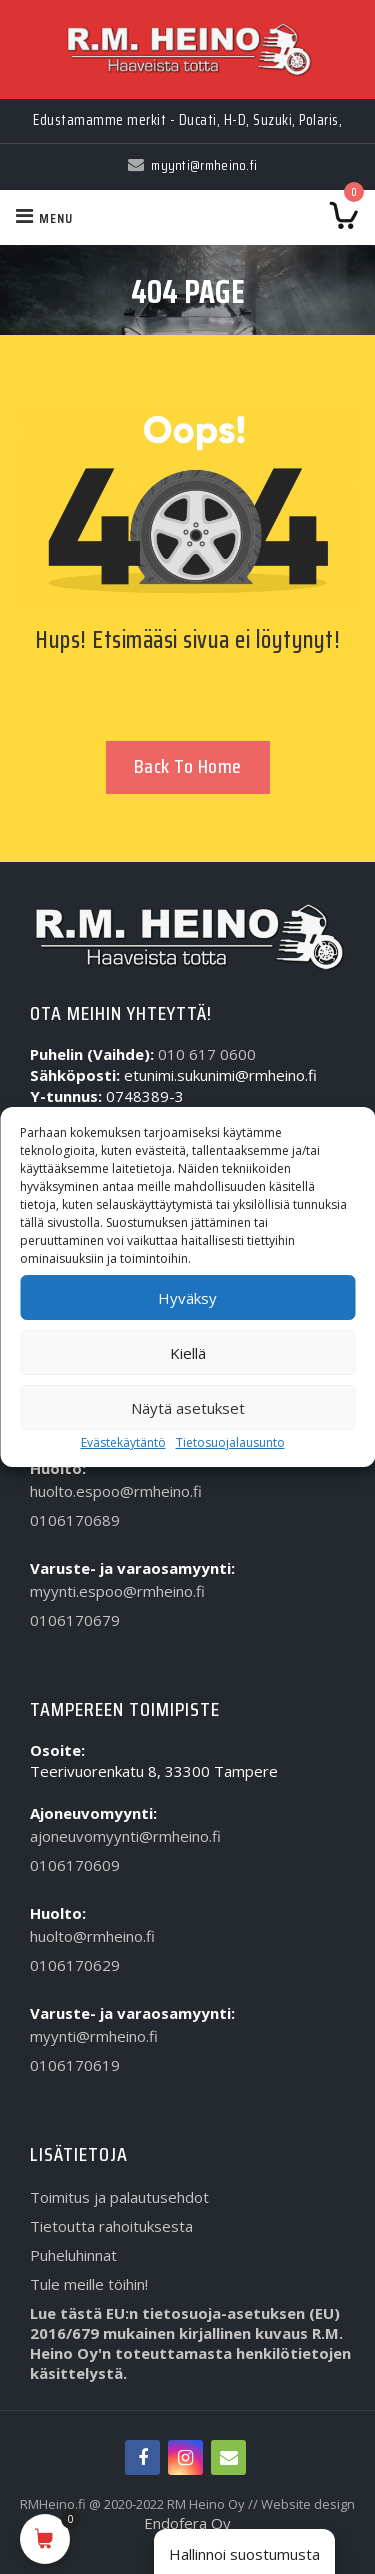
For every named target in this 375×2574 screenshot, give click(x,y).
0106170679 (75, 1620)
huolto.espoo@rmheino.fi (116, 1491)
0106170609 (75, 1865)
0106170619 (75, 2065)
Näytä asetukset (188, 1408)
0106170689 (75, 1520)
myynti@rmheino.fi (94, 2036)
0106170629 (75, 1965)
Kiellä (188, 1353)
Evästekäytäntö (123, 1442)
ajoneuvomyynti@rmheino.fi (125, 1836)
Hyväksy (187, 1298)
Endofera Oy (187, 2523)
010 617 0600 (207, 1054)
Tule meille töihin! (89, 2284)
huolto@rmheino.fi (92, 1936)
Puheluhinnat (73, 2255)
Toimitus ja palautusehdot (119, 2197)
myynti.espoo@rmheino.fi (117, 1591)
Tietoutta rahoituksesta (111, 2226)
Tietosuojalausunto (230, 1442)
